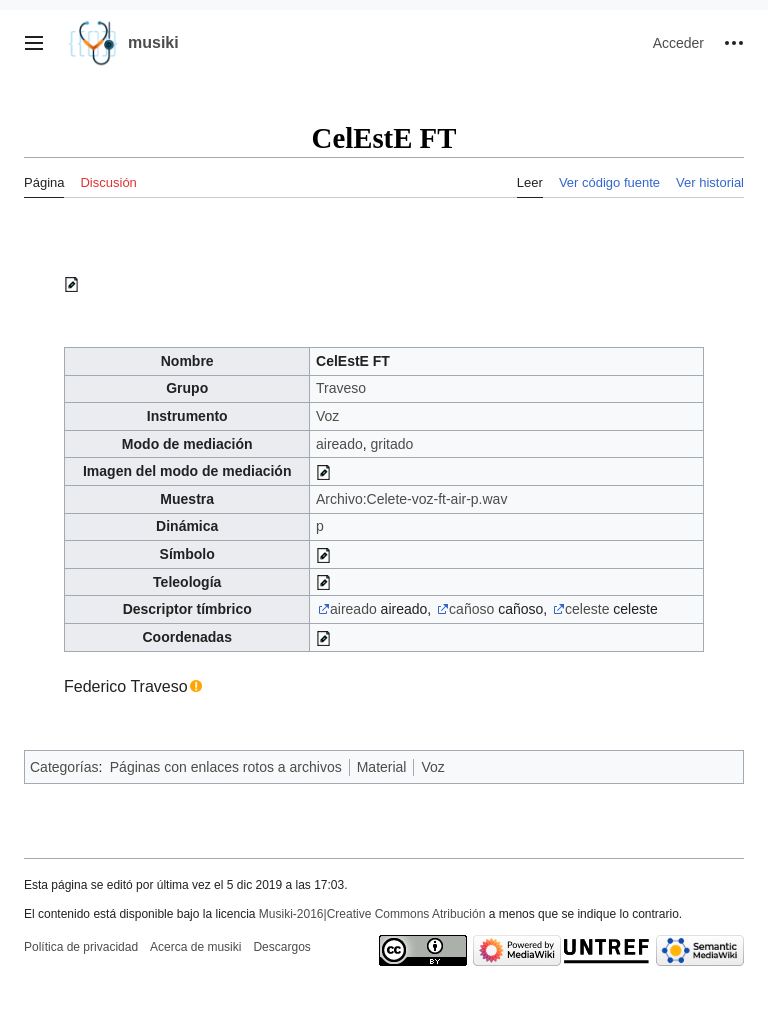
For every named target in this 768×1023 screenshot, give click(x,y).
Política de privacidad (81, 947)
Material (382, 767)
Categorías (64, 767)
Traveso (341, 388)
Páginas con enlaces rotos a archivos (226, 767)
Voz (327, 416)
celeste (587, 609)
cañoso (471, 609)
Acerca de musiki (195, 947)
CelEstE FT (353, 361)
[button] (34, 43)
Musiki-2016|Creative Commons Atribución (372, 914)
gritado (392, 444)
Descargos (281, 947)
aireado (339, 444)
